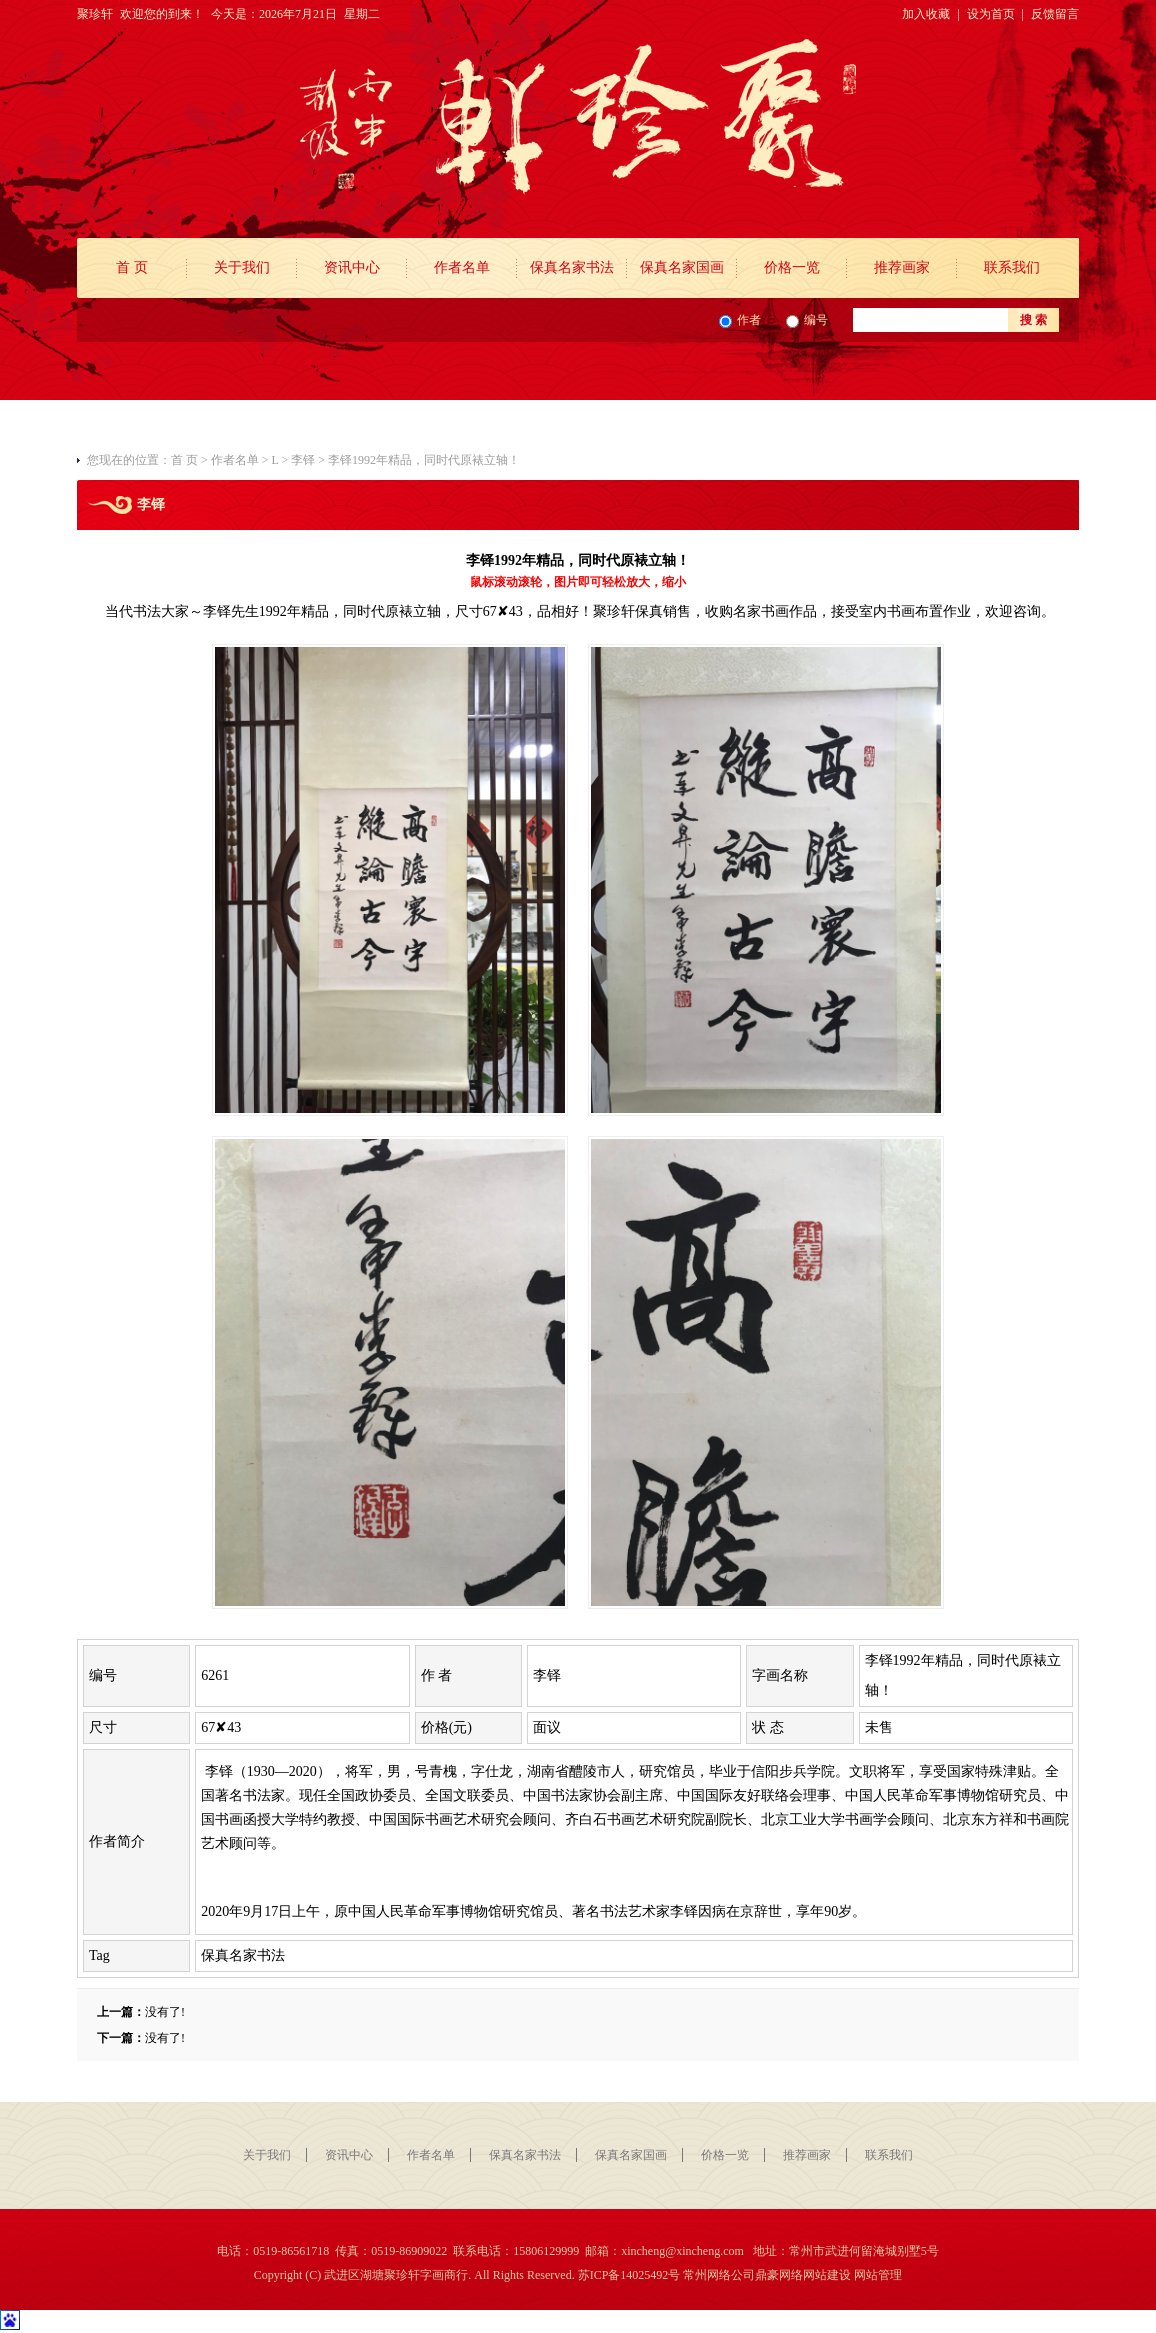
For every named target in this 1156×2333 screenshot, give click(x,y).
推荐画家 (902, 267)
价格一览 (792, 267)
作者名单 (462, 267)
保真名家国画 (682, 267)
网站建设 (827, 2275)
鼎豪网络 (779, 2275)
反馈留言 (1055, 14)
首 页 (132, 267)
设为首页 (991, 14)
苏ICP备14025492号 (629, 2275)
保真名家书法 (572, 267)
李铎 (303, 460)
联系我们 (1012, 267)
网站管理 (878, 2275)
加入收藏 (926, 14)
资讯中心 (352, 267)
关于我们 (242, 267)
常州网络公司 (719, 2275)
